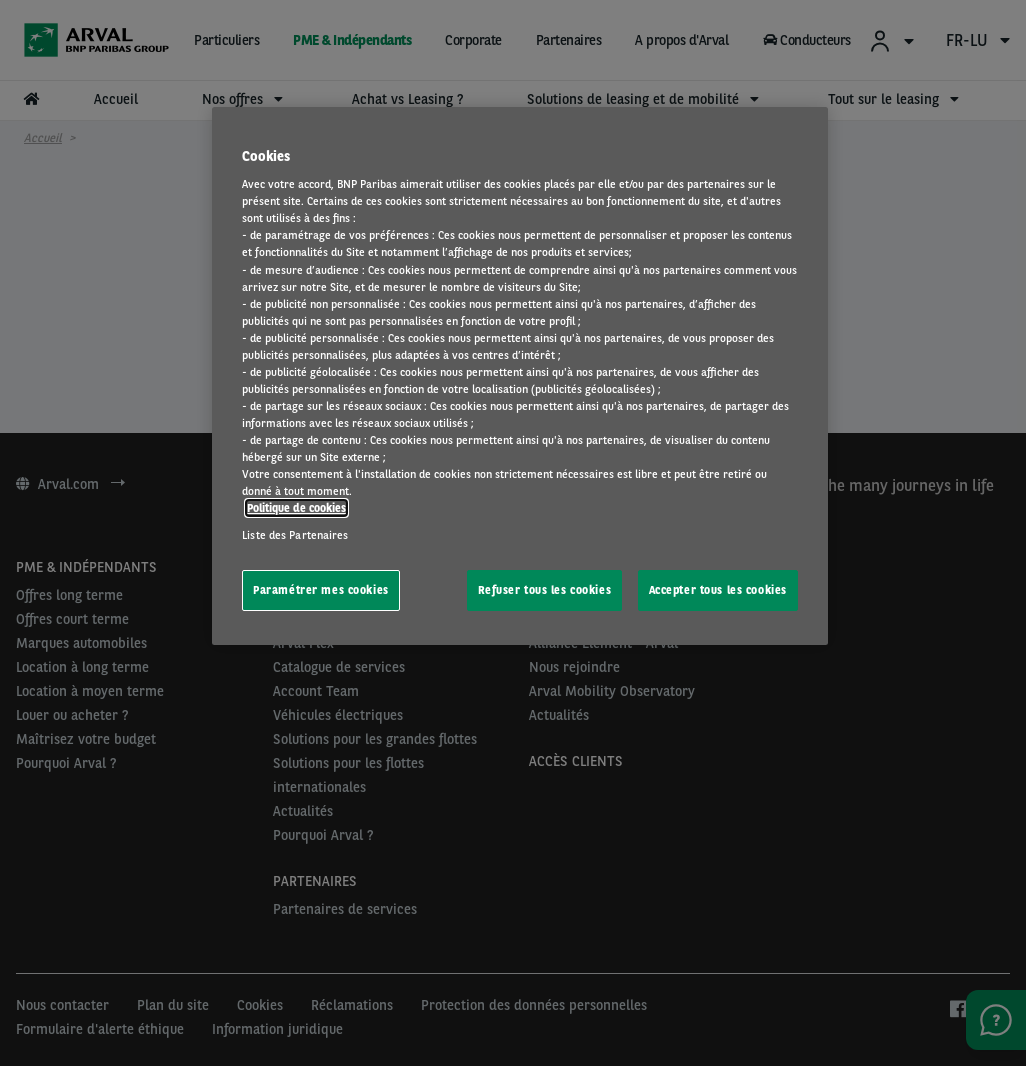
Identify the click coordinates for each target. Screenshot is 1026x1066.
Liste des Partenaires (295, 535)
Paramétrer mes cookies (321, 590)
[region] (520, 376)
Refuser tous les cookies (545, 590)
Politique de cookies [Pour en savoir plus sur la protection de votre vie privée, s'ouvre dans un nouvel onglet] (296, 508)
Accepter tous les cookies (718, 590)
